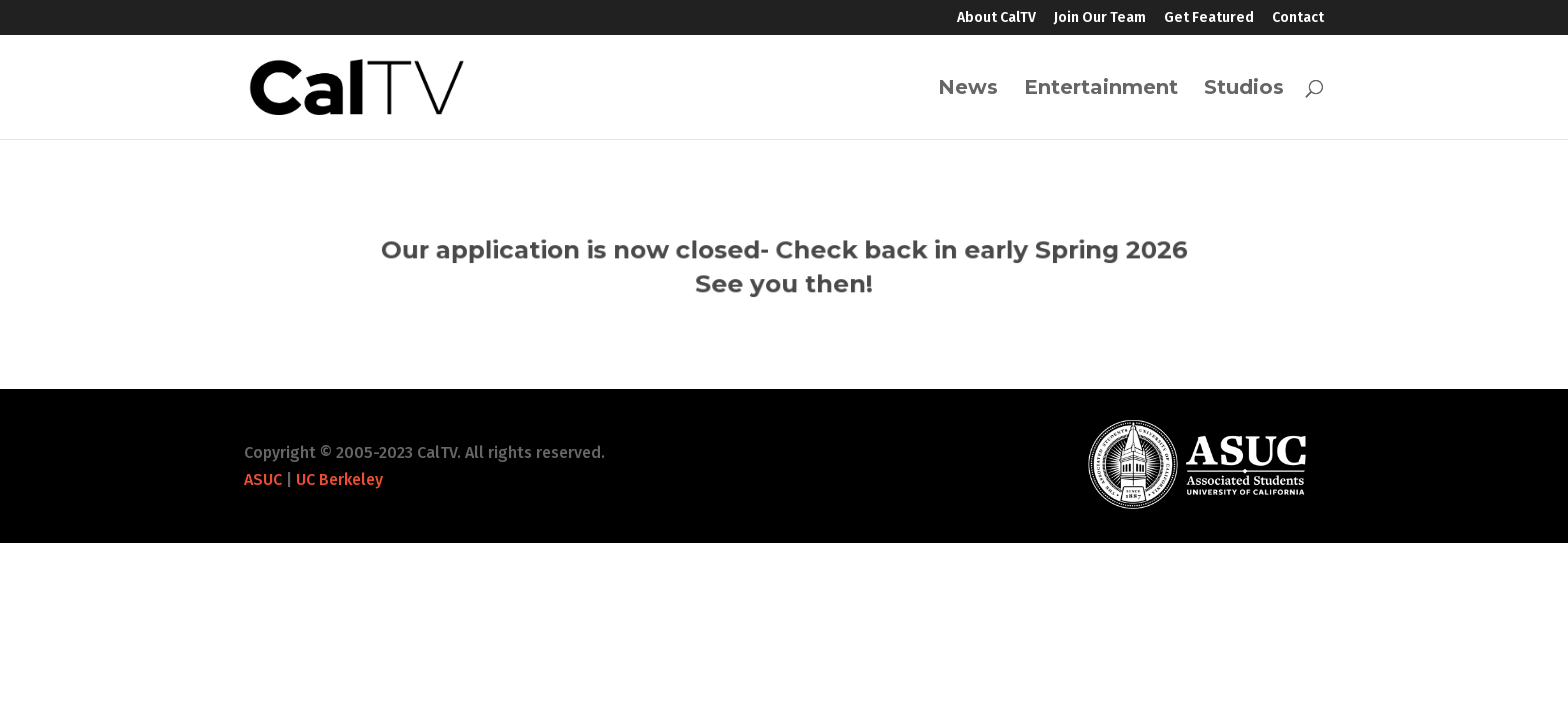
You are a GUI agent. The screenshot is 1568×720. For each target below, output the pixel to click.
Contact (1298, 18)
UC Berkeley (339, 479)
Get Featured (1209, 18)
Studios (1244, 89)
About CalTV (996, 18)
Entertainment (1101, 89)
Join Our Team (1100, 18)
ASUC (263, 479)
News (968, 89)
